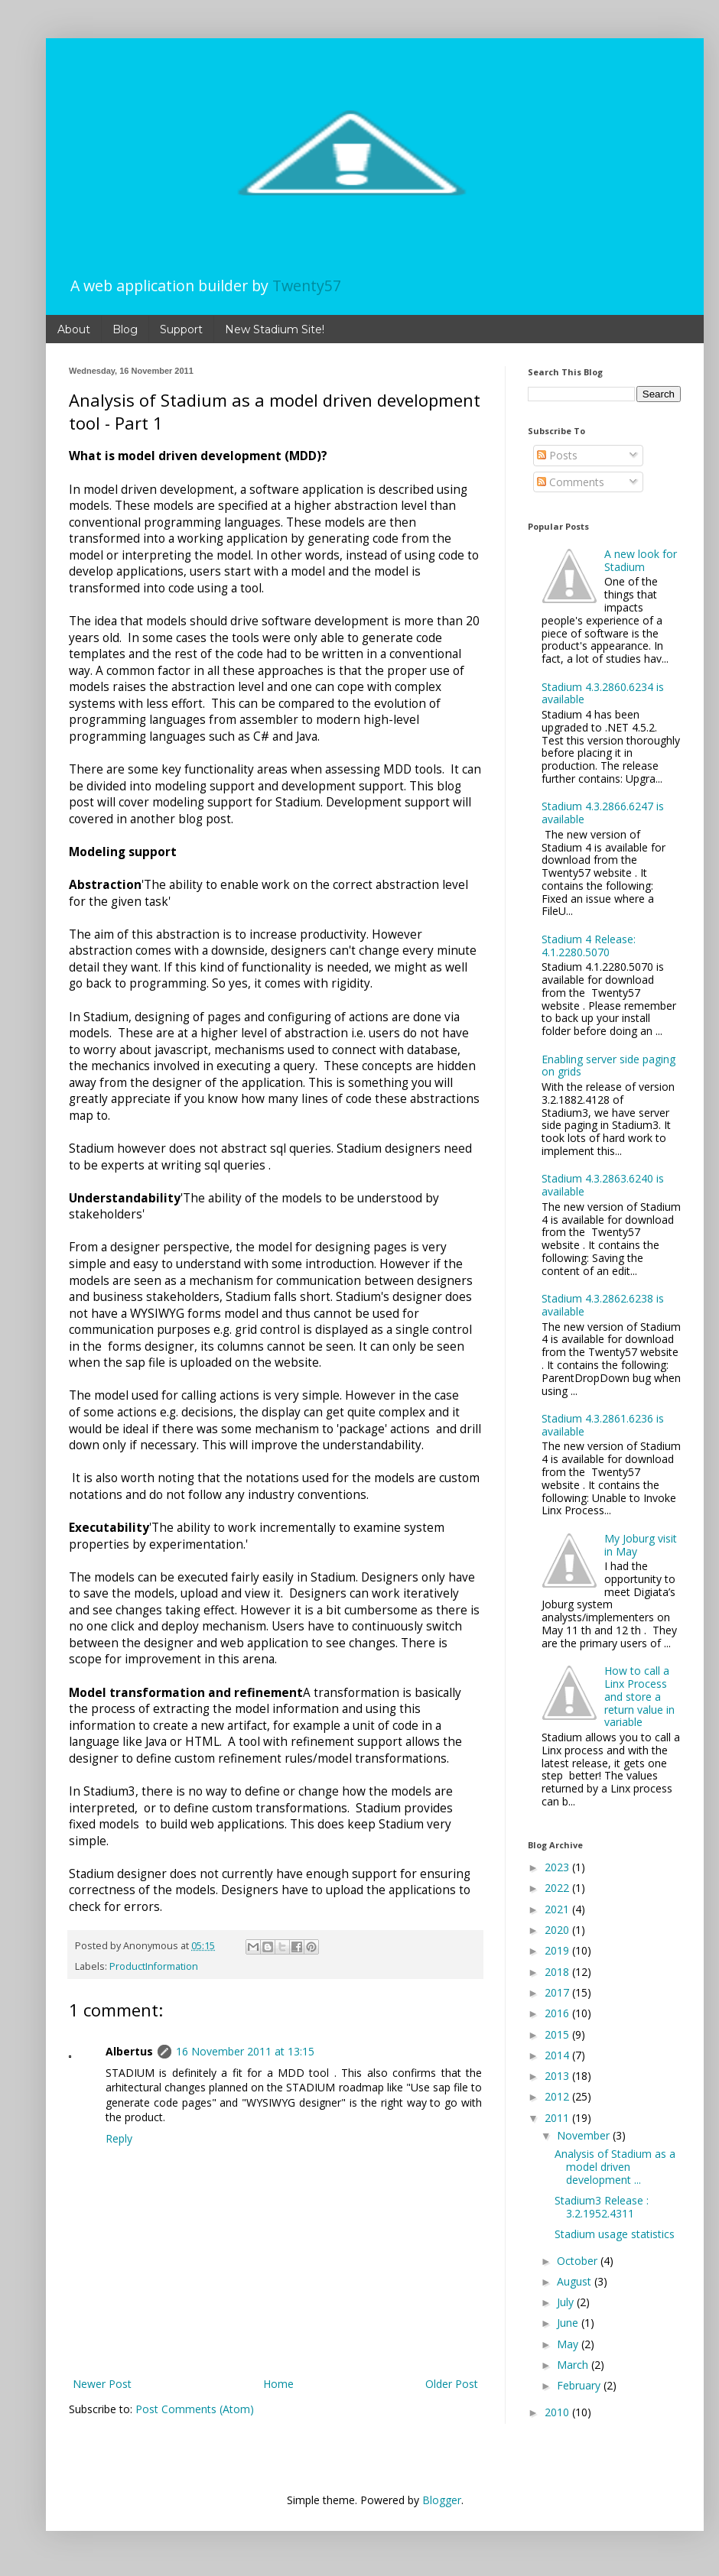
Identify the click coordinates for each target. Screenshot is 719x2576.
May (569, 2344)
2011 (558, 2117)
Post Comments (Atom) (194, 2409)
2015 (558, 2034)
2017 (558, 1992)
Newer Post (102, 2383)
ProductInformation (153, 1966)
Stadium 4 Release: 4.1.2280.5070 (589, 945)
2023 (558, 1867)
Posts (557, 455)
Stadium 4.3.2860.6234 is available (603, 693)
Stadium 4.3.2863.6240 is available (603, 1185)
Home (278, 2383)
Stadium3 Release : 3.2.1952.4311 (602, 2207)
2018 (558, 1971)
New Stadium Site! (274, 329)
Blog (125, 329)
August (575, 2281)
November (585, 2135)
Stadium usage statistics (615, 2234)
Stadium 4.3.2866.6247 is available (603, 812)
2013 (558, 2075)
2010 (558, 2412)
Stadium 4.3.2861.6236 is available (603, 1425)
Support (181, 329)
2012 (558, 2096)
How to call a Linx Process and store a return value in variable (639, 1696)
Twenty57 (306, 285)
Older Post (451, 2383)
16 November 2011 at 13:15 (245, 2051)
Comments (570, 482)
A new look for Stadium (640, 560)
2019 (558, 1950)
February (580, 2385)
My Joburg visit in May (640, 1545)
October (578, 2260)
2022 (558, 1887)
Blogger (441, 2500)
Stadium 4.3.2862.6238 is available (603, 1305)
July (567, 2302)
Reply (119, 2138)
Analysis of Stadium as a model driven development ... (615, 2166)
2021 (558, 1909)
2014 (558, 2055)
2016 (558, 2013)
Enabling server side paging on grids (608, 1065)
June (569, 2322)
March (574, 2364)
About (73, 329)
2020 (558, 1929)
